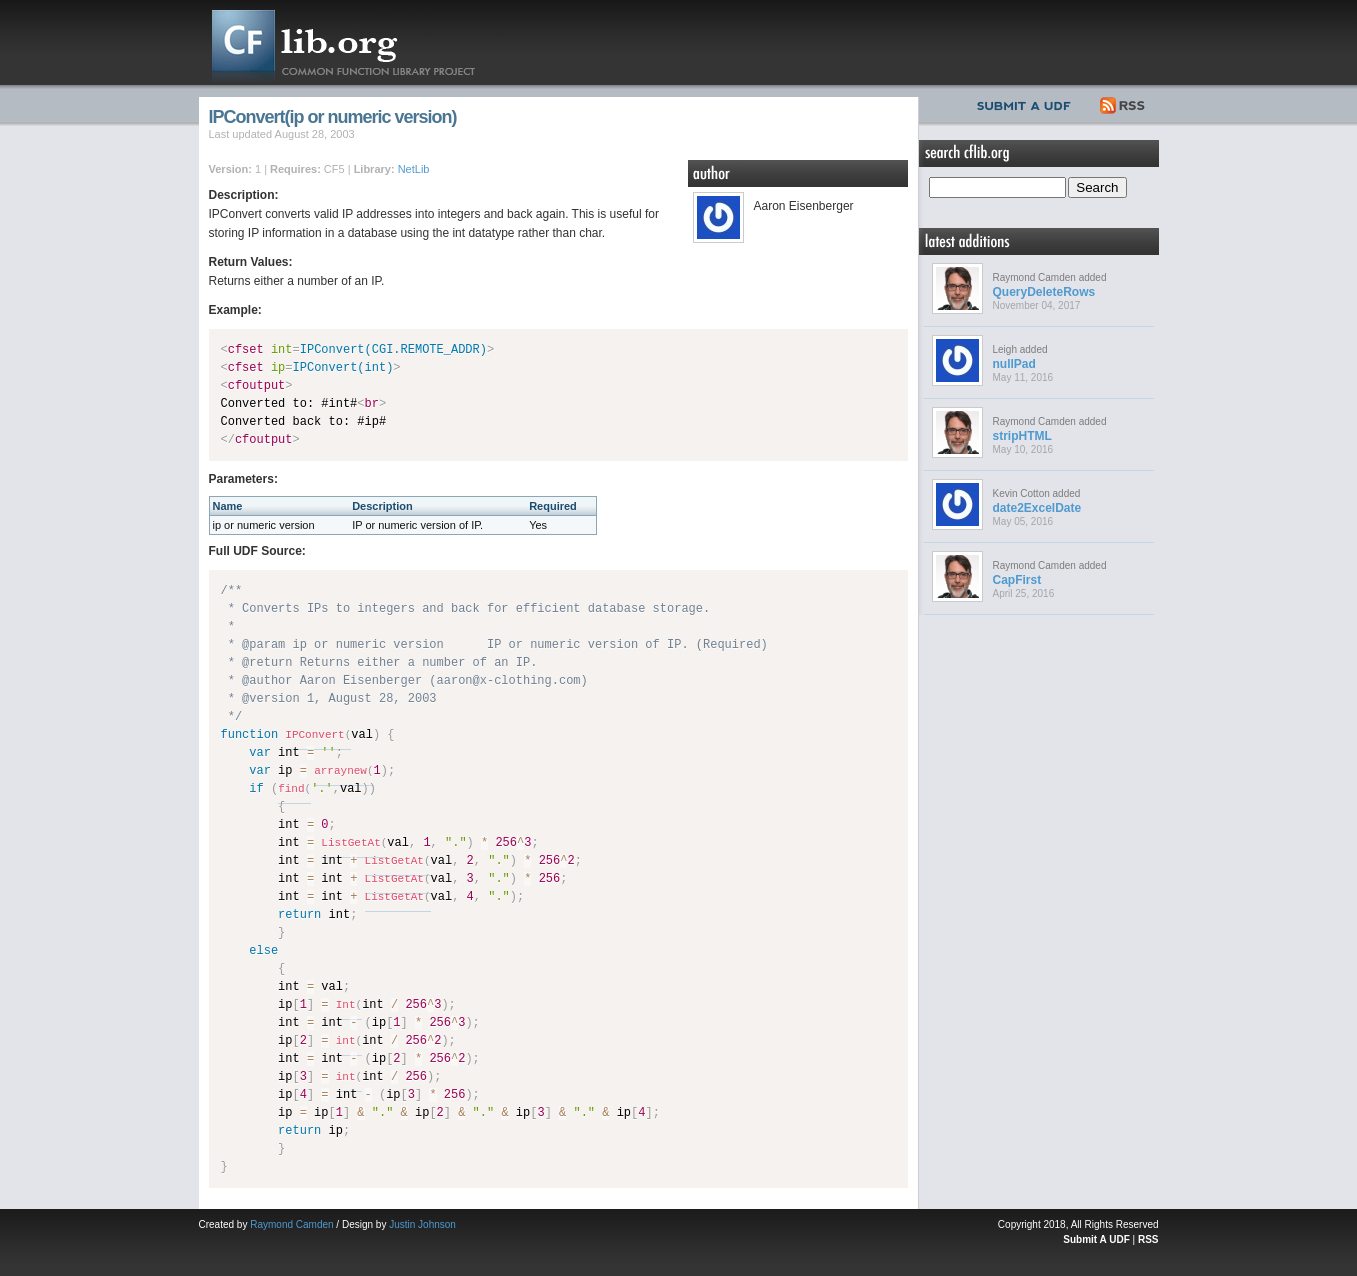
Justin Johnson (422, 1224)
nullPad (1014, 364)
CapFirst (1017, 580)
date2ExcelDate (1037, 508)
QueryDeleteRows (1044, 292)
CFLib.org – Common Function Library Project (359, 42)
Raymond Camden (291, 1224)
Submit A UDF (1096, 1239)
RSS (1123, 103)
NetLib (414, 169)
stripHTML (1022, 436)
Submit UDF (1028, 103)
